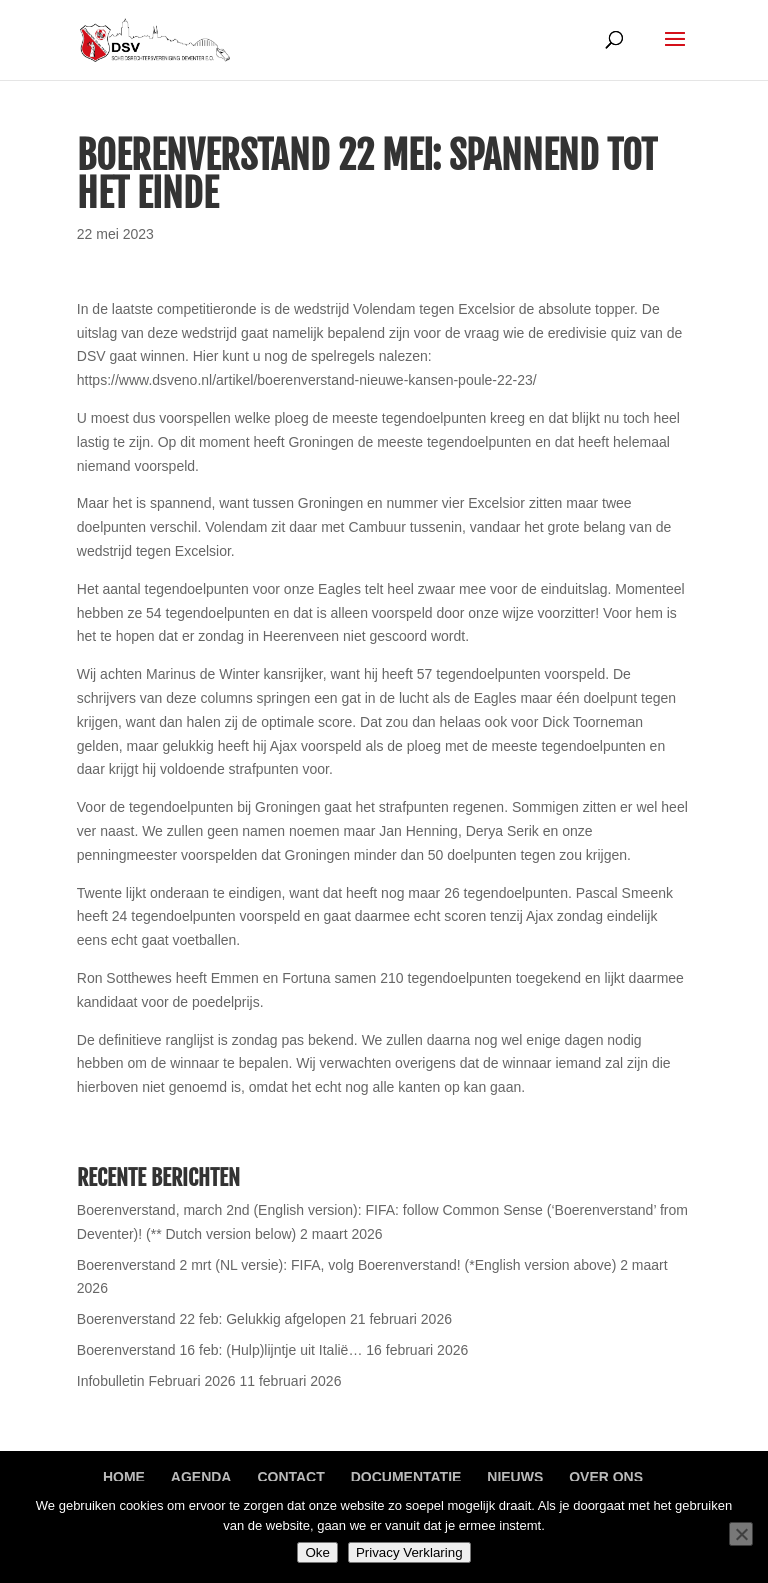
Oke (317, 1552)
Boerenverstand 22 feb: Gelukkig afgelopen (211, 1319)
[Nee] (741, 1534)
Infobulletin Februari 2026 (156, 1381)
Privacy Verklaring (409, 1552)
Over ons (606, 1477)
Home (124, 1477)
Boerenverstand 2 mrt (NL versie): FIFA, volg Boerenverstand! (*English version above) (347, 1265)
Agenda (201, 1477)
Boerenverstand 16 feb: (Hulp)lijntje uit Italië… (220, 1350)
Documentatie (406, 1477)
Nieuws (515, 1477)
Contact (290, 1477)
